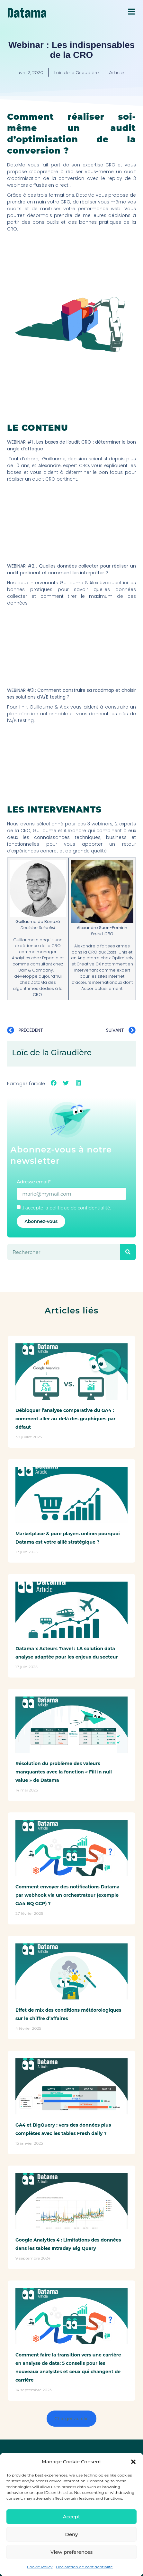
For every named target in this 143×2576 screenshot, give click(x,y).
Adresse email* (34, 1182)
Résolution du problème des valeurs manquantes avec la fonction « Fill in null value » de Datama (63, 1772)
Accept (71, 2517)
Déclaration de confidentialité (84, 2566)
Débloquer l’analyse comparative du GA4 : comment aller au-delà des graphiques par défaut (65, 1418)
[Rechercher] (128, 1252)
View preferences (71, 2552)
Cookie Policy (40, 2566)
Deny (71, 2534)
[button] (133, 2461)
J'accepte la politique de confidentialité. (66, 1208)
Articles (117, 72)
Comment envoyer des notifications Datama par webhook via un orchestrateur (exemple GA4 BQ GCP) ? (67, 1895)
